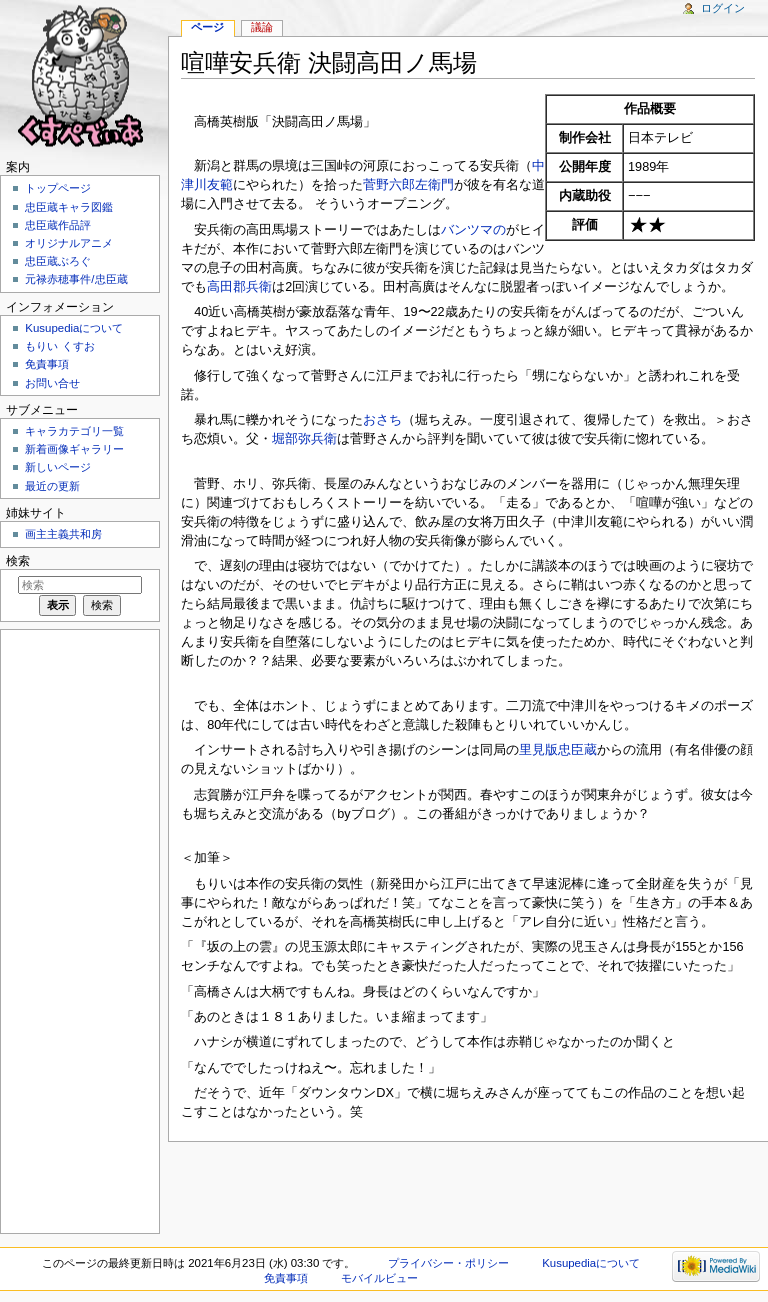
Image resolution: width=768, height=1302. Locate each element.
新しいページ (58, 467)
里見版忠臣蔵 (558, 750)
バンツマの (473, 230)
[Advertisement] (78, 930)
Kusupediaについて (74, 328)
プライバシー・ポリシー (448, 1263)
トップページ (58, 188)
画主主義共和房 (63, 534)
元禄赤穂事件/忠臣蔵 (76, 279)
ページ (207, 27)
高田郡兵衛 (239, 287)
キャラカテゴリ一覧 (74, 431)
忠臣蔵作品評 (58, 225)
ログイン (723, 8)
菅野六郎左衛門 (408, 185)
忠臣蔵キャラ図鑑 (69, 207)
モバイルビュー (379, 1278)
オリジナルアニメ (69, 243)
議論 (262, 27)
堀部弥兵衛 (304, 439)
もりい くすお (59, 346)
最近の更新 (52, 486)
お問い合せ (52, 383)
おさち (382, 420)
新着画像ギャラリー (74, 449)
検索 (18, 561)
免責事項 (47, 364)
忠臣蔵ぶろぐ (58, 261)
